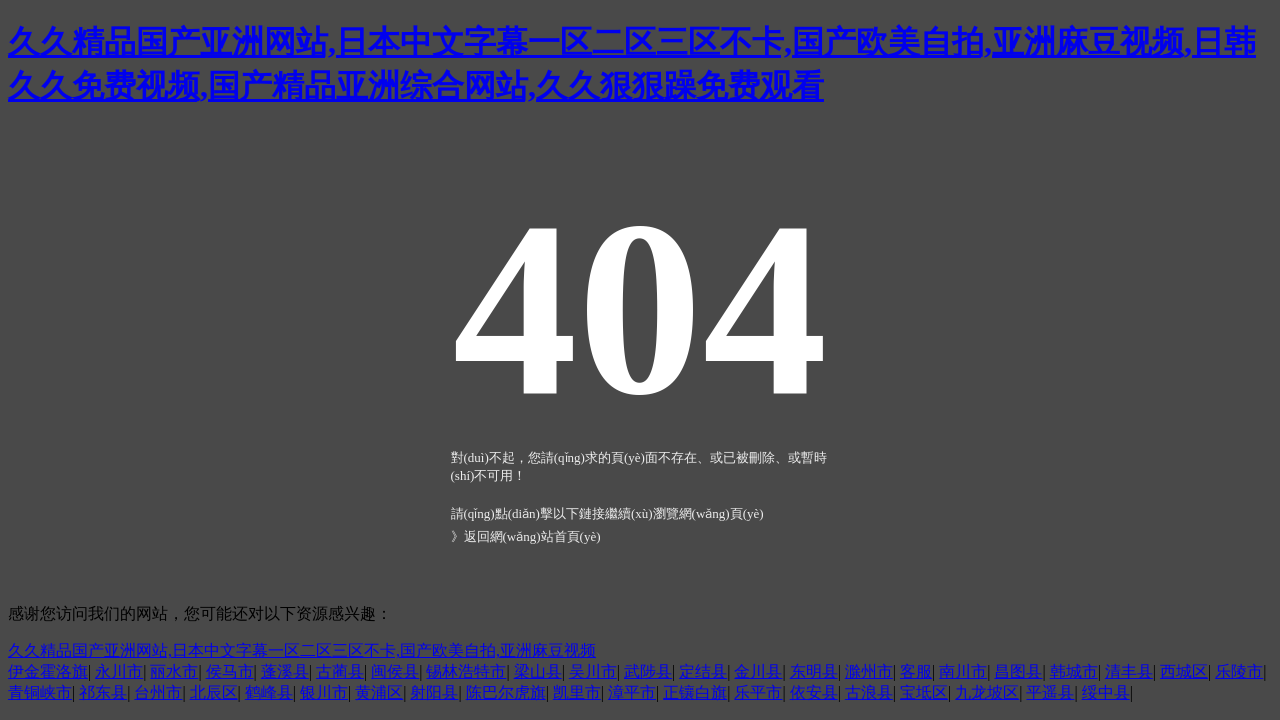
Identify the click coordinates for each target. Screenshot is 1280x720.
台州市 (158, 692)
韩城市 (1074, 671)
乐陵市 (1239, 671)
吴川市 (593, 671)
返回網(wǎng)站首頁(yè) (532, 536)
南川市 (963, 671)
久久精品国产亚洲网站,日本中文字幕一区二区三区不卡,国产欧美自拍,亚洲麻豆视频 (302, 650)
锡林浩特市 (466, 671)
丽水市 (174, 671)
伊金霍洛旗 (48, 671)
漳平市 (632, 692)
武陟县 (648, 671)
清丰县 (1129, 671)
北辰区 (214, 692)
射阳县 (434, 692)
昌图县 (1018, 671)
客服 (916, 671)
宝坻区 (924, 692)
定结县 (703, 671)
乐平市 (758, 692)
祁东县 (103, 692)
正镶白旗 (695, 692)
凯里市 (577, 692)
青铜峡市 (40, 692)
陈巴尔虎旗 (506, 692)
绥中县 (1106, 692)
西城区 (1184, 671)
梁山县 (538, 671)
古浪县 (869, 692)
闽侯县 (395, 671)
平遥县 (1050, 692)
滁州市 (869, 671)
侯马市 (230, 671)
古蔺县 (340, 671)
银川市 (324, 692)
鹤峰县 (269, 692)
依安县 (814, 692)
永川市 (119, 671)
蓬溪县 (285, 671)
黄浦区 (379, 692)
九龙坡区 (987, 692)
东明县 (814, 671)
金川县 (758, 671)
